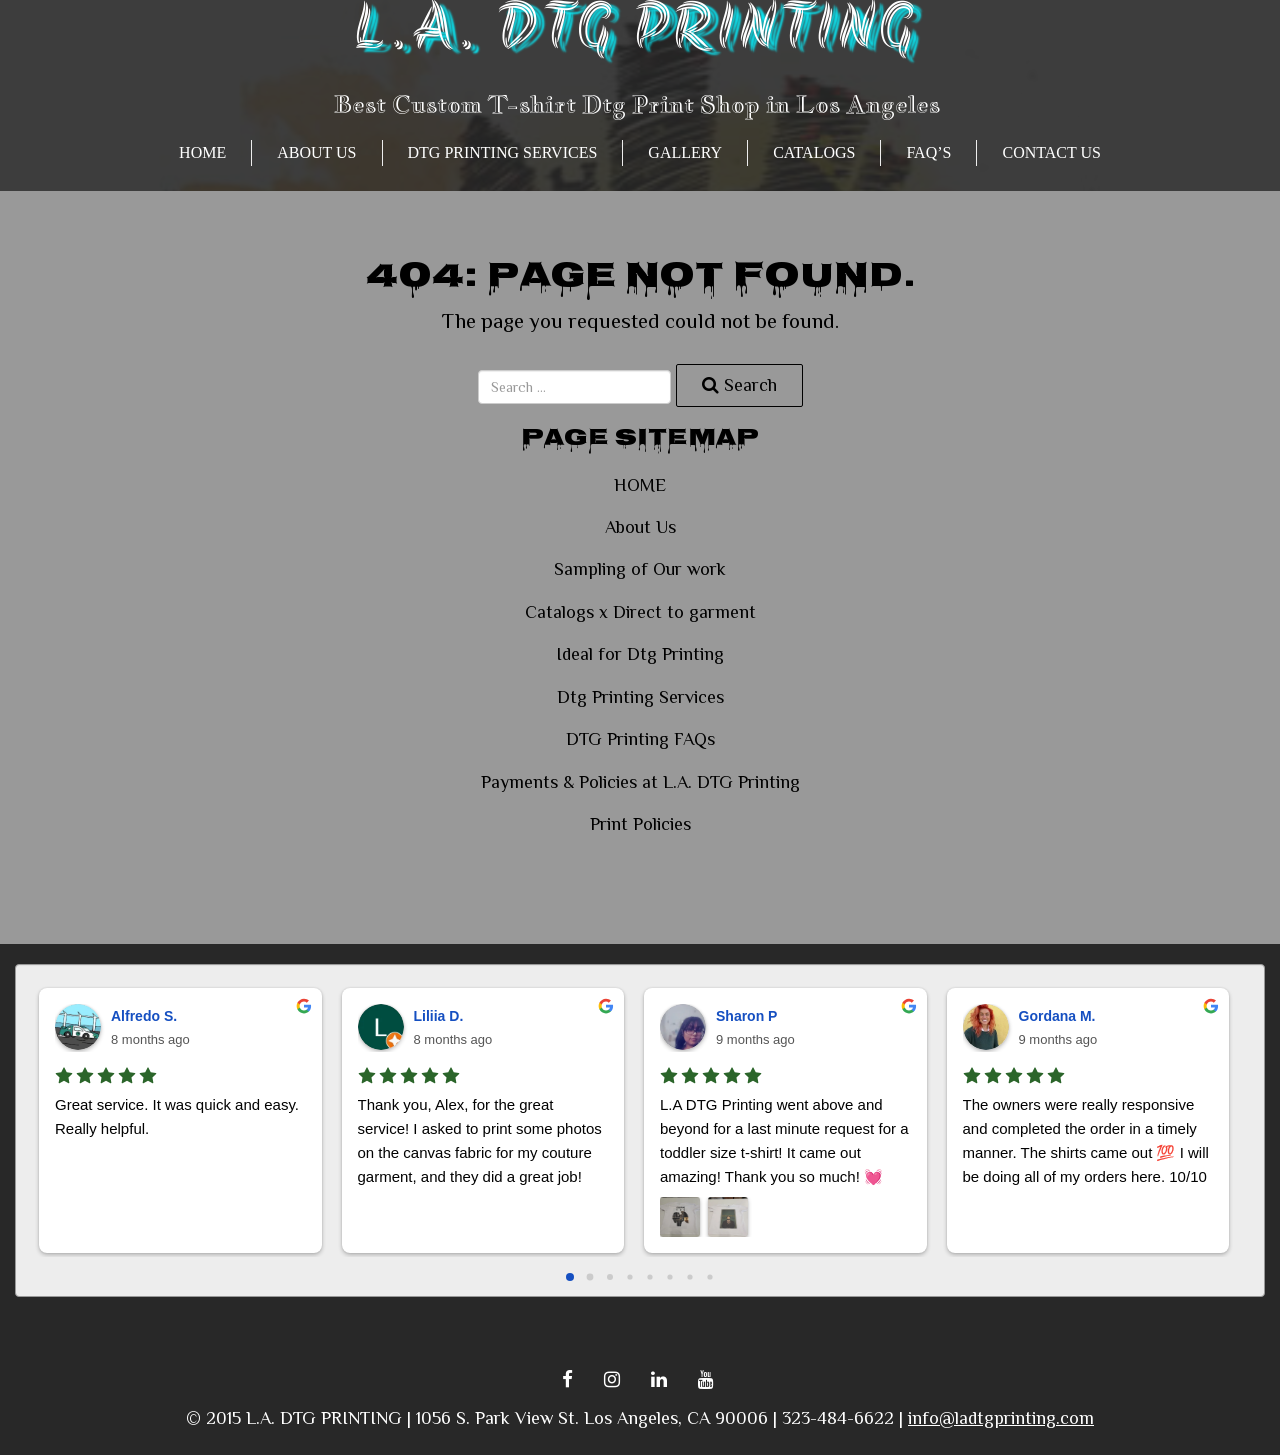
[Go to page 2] (610, 1277)
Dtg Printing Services (503, 152)
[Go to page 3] (629, 1276)
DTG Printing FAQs (640, 739)
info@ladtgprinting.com (1001, 1418)
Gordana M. (1057, 1016)
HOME (202, 152)
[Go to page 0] (570, 1277)
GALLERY (685, 152)
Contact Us (1051, 152)
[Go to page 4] (649, 1276)
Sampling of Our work (640, 569)
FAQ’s (928, 152)
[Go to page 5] (669, 1276)
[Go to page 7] (709, 1276)
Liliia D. (439, 1016)
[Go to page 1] (590, 1276)
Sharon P (746, 1016)
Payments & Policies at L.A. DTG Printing (640, 782)
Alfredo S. (144, 1016)
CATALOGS (814, 152)
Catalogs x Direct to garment (640, 612)
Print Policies (640, 824)
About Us (316, 152)
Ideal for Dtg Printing (640, 654)
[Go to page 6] (689, 1276)
